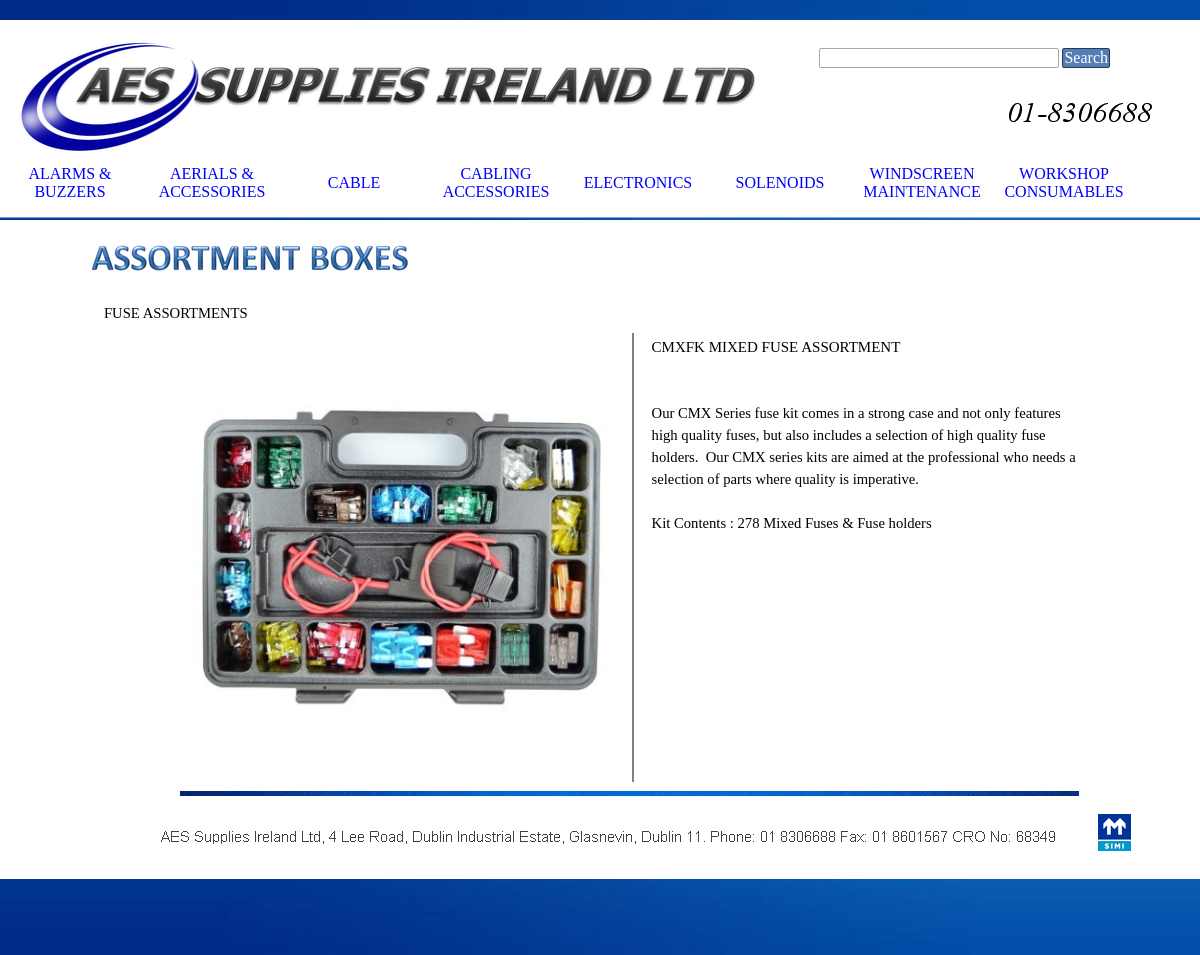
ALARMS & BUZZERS (69, 182)
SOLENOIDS (780, 182)
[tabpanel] (630, 260)
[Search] (939, 58)
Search (1086, 57)
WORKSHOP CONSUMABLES (1063, 182)
